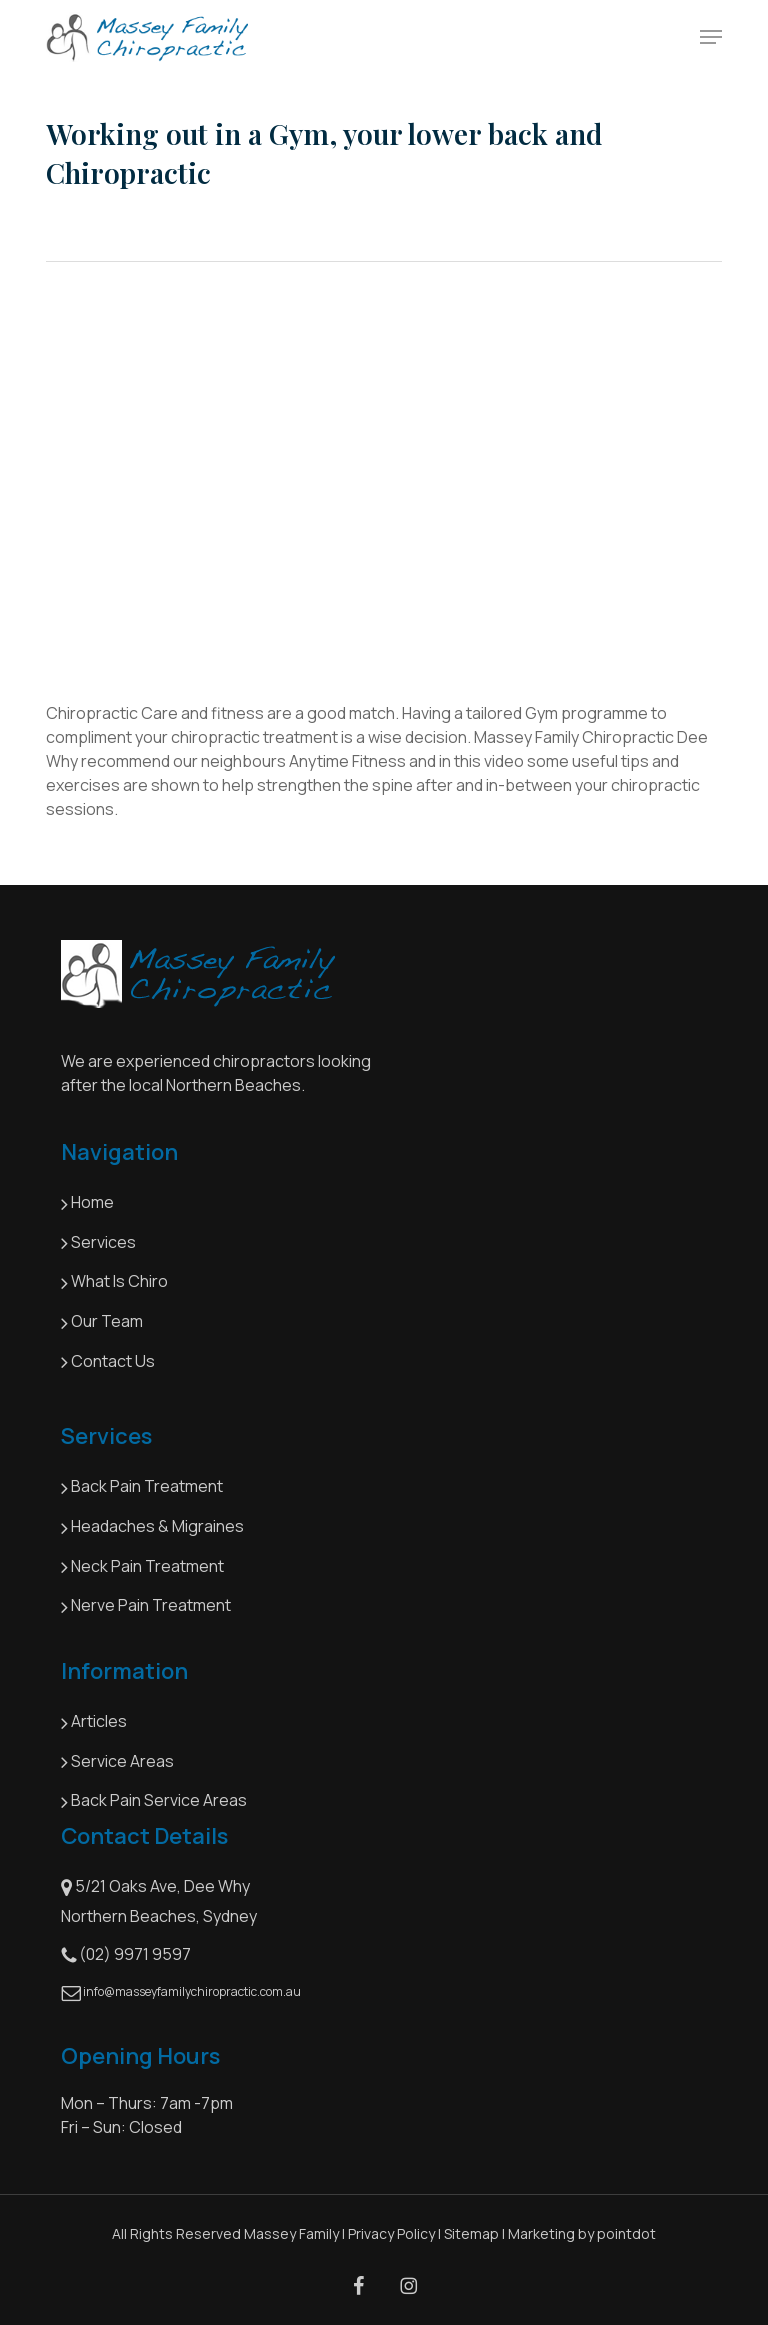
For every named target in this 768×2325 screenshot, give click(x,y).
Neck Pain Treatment (142, 1567)
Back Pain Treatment (142, 1488)
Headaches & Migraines (152, 1528)
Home (87, 1204)
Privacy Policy (391, 2233)
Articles (94, 1723)
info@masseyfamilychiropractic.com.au (181, 1993)
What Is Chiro (116, 1283)
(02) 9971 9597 (126, 1954)
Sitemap (471, 2233)
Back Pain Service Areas (154, 1802)
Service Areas (117, 1762)
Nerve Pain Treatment (146, 1607)
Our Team (102, 1323)
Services (98, 1243)
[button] (711, 37)
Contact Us (108, 1362)
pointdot (626, 2233)
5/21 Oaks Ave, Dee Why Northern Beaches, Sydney (159, 1901)
